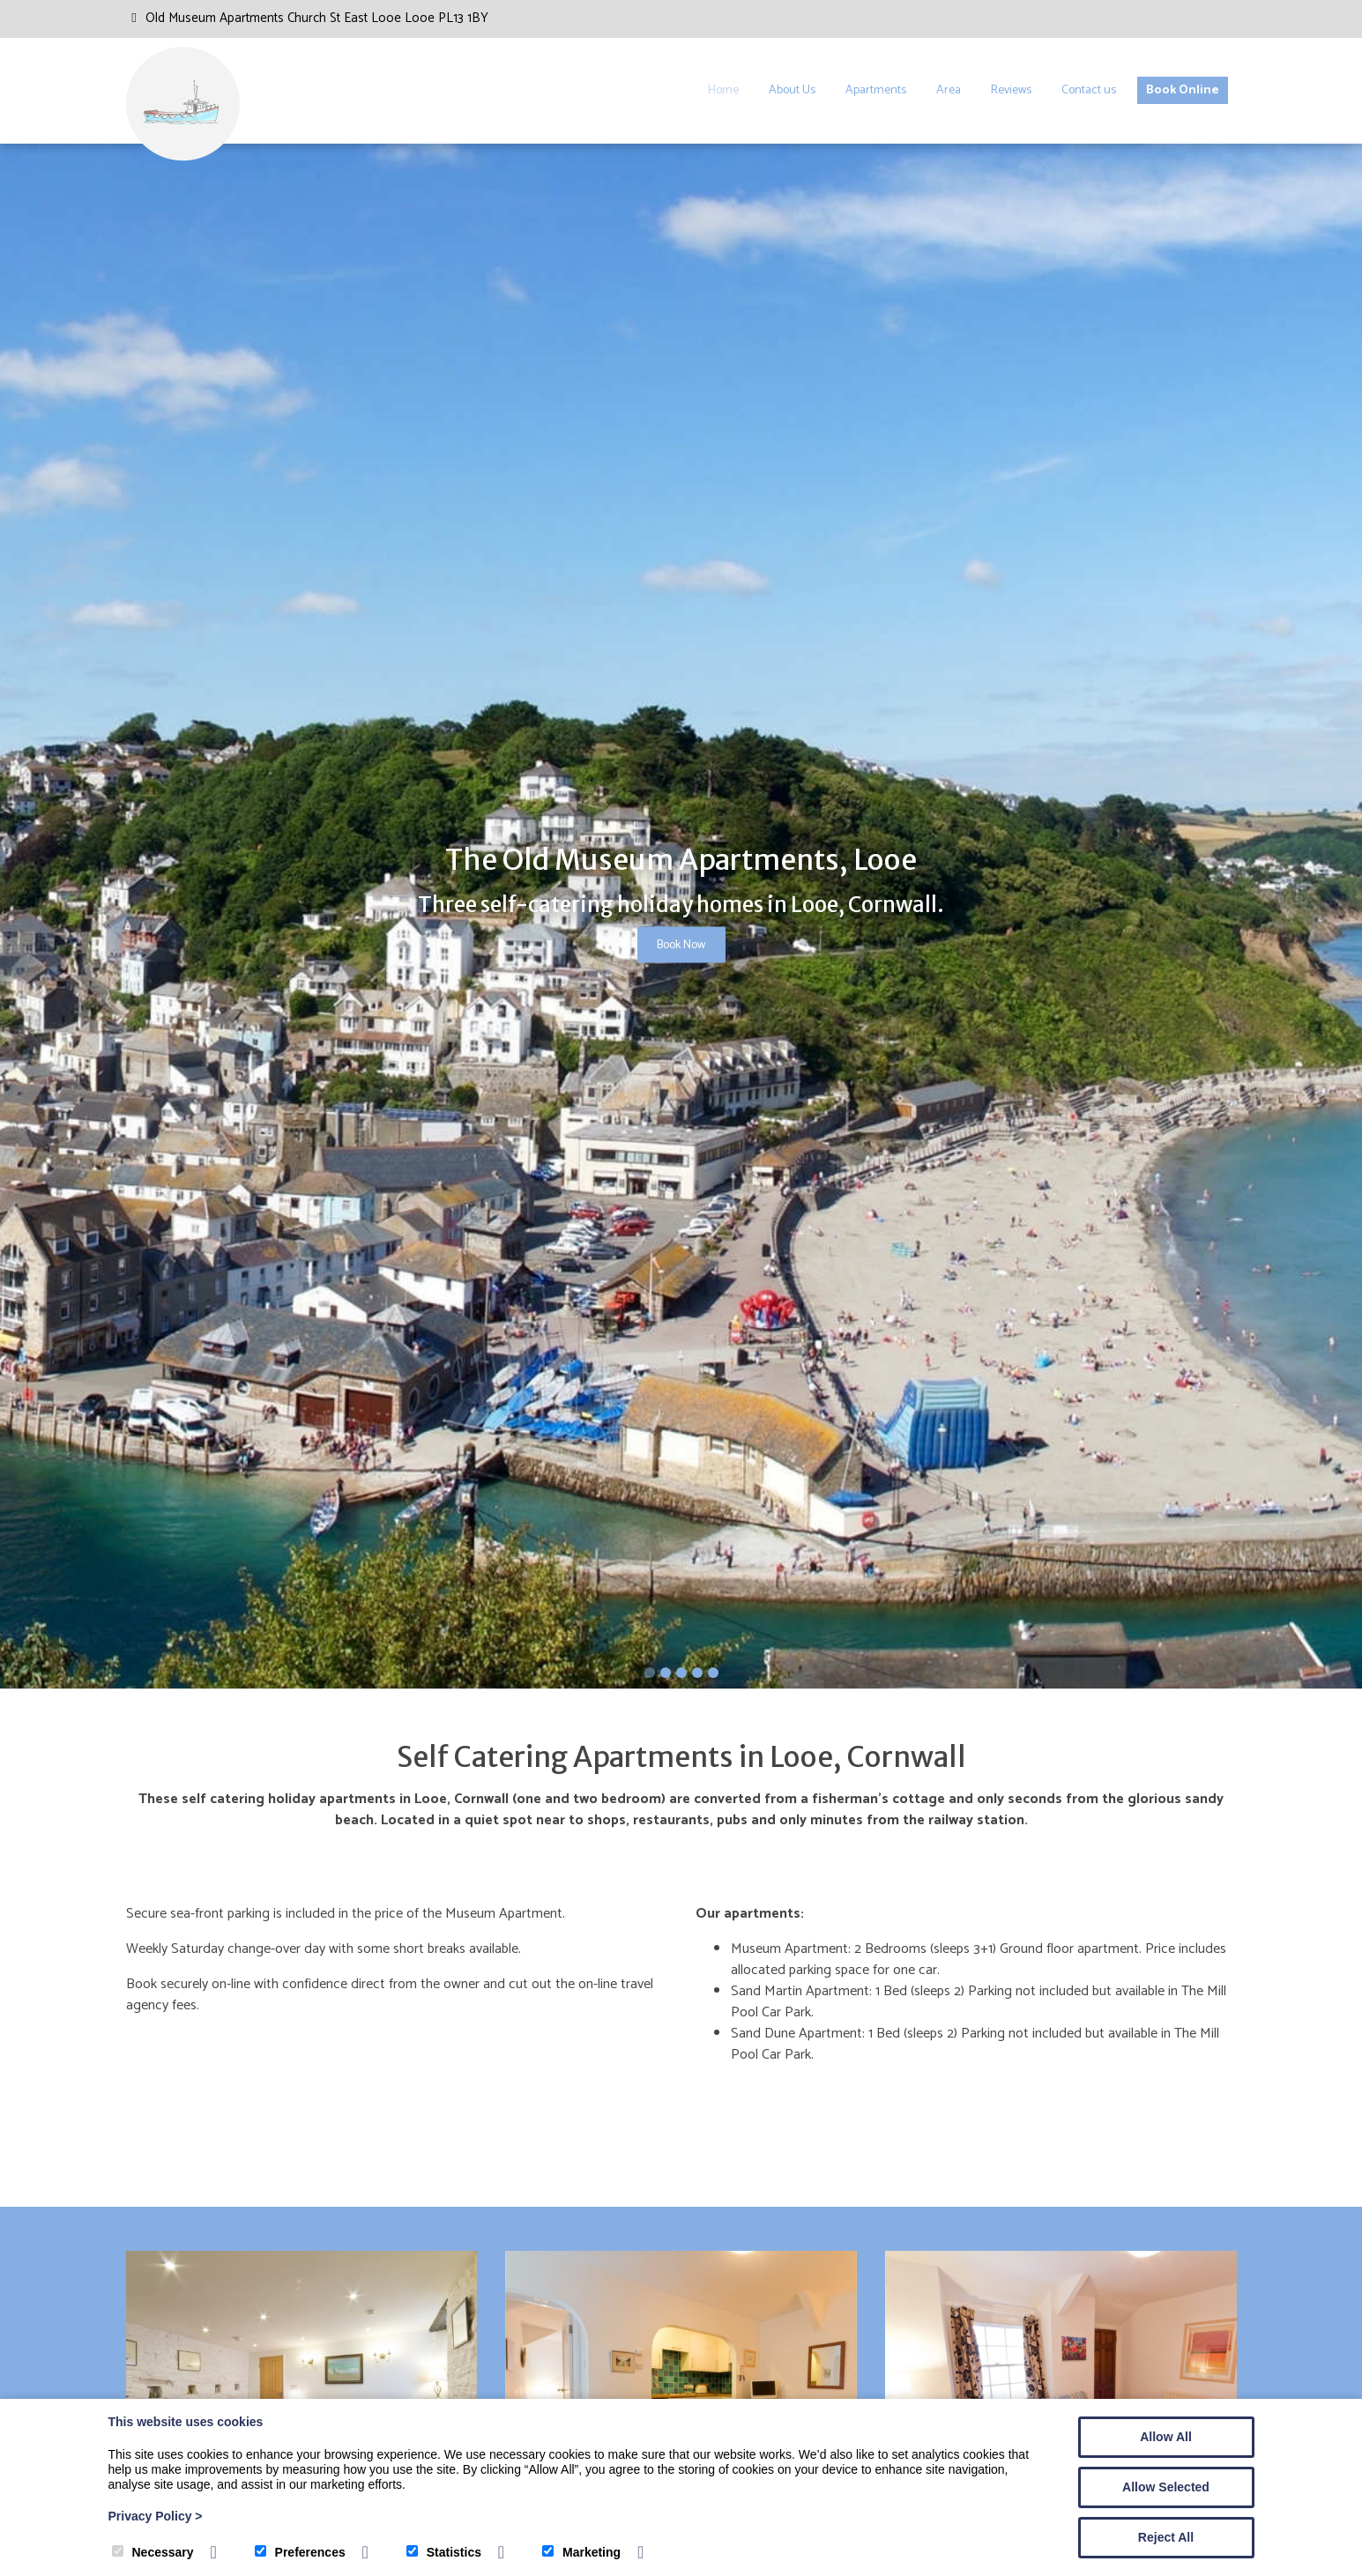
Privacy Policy (155, 2516)
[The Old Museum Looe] (183, 157)
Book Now (681, 945)
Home (723, 90)
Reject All (1166, 2537)
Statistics (443, 2552)
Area (948, 90)
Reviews (1011, 90)
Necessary (153, 2552)
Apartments (875, 90)
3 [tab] (681, 1672)
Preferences (300, 2552)
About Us (792, 90)
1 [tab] (649, 1672)
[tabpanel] (681, 916)
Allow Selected (1165, 2487)
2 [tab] (665, 1672)
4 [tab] (697, 1672)
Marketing (581, 2552)
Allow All (1166, 2437)
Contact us (1088, 90)
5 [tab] (713, 1672)
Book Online (1182, 90)
